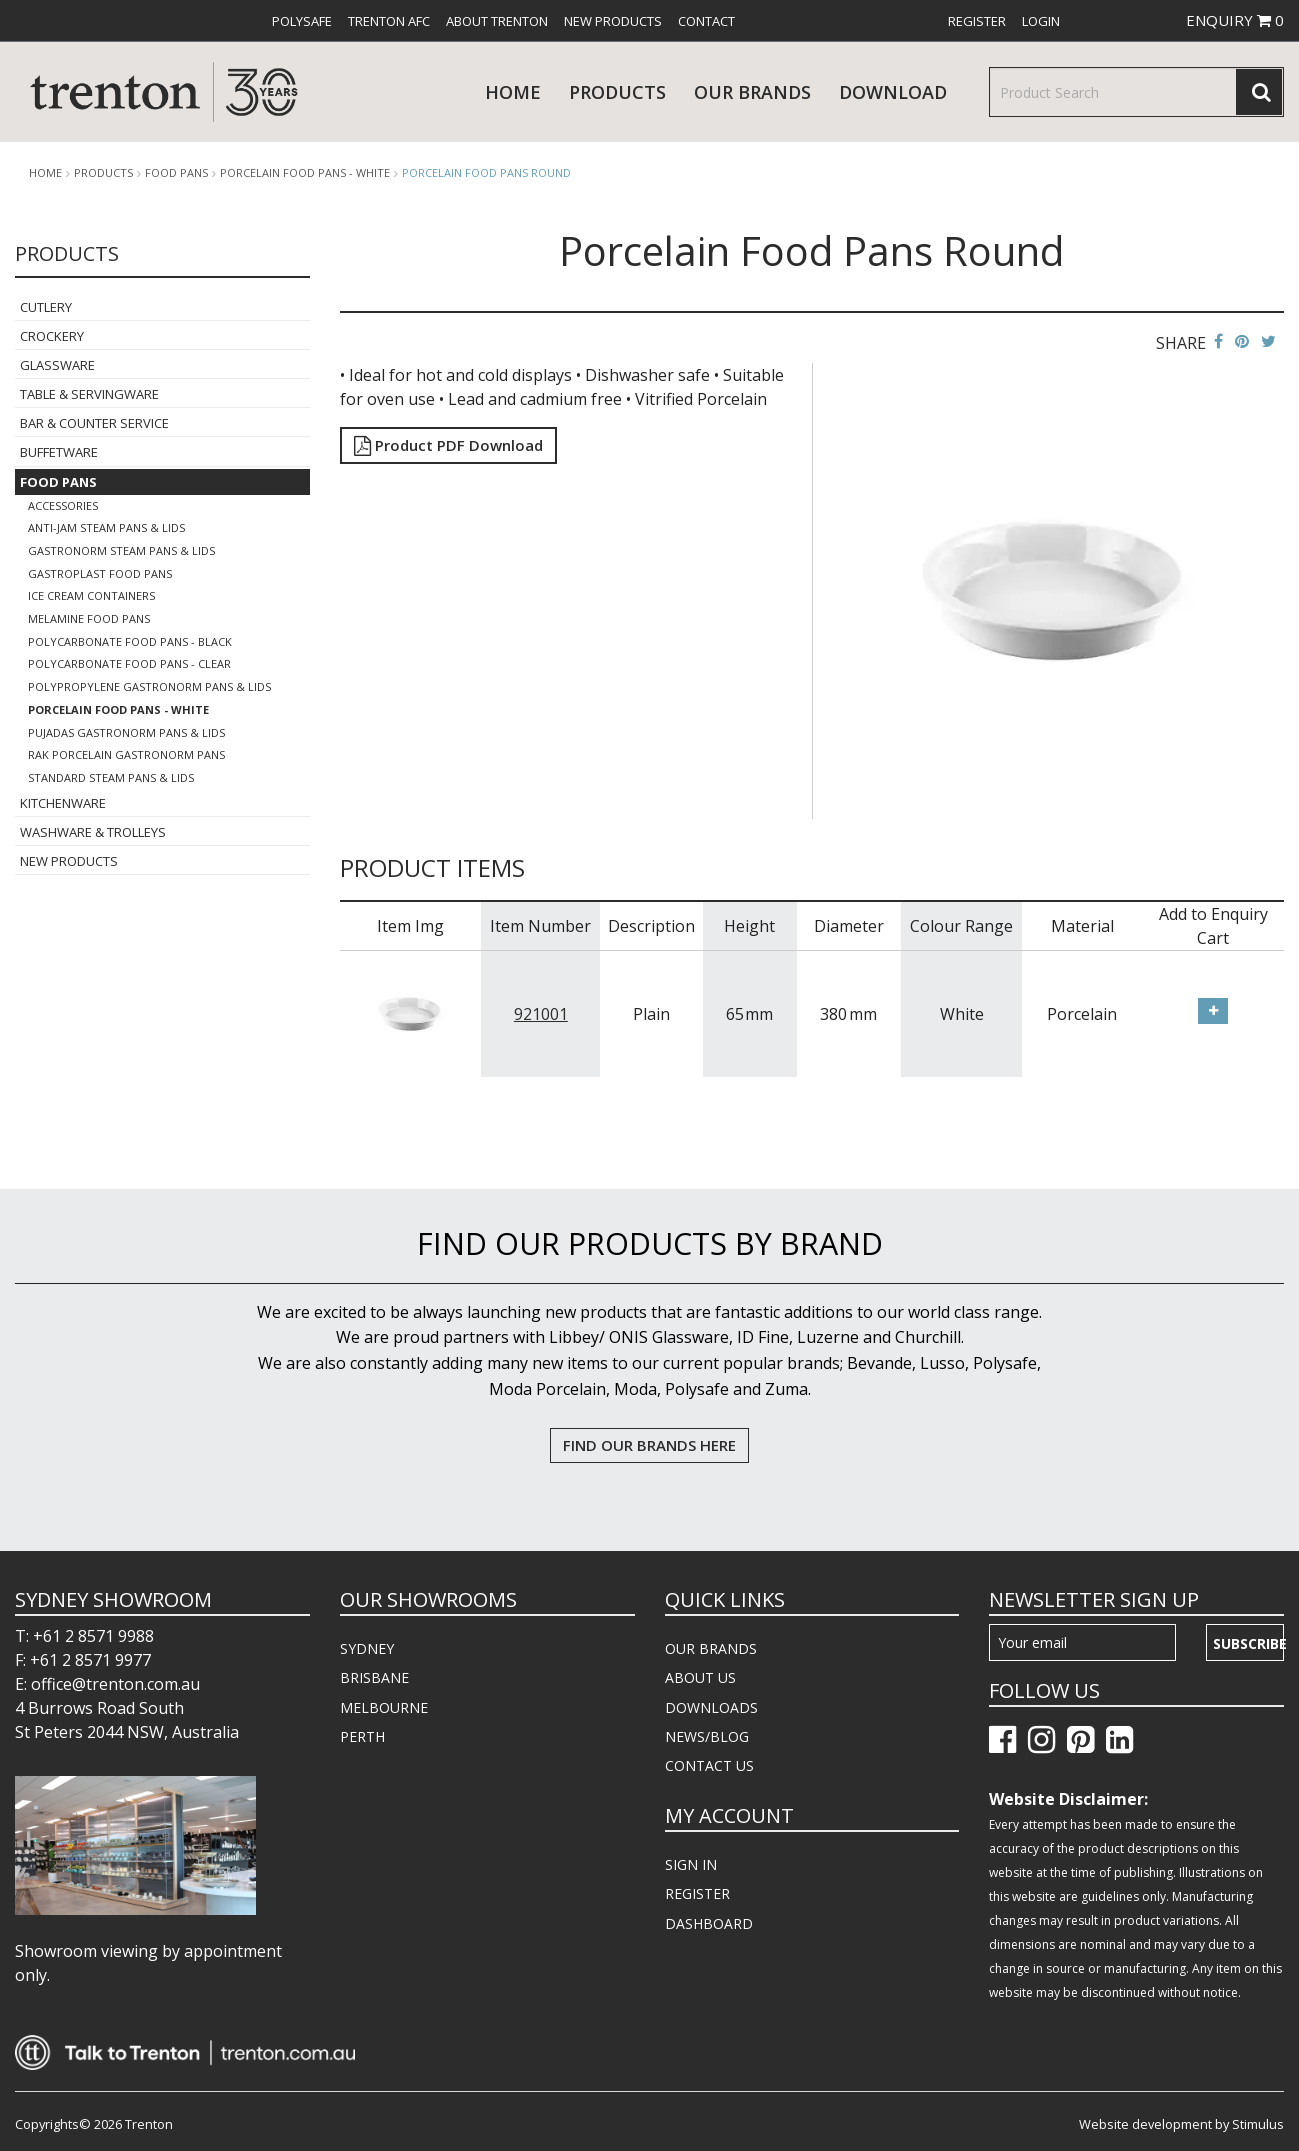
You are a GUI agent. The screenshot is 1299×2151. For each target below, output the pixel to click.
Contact (706, 21)
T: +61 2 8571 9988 (84, 1636)
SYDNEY (367, 1648)
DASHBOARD (709, 1923)
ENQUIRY (1235, 20)
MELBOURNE (384, 1707)
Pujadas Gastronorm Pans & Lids (126, 732)
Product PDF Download (448, 445)
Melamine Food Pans (89, 618)
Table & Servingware (89, 394)
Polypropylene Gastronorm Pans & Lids (149, 686)
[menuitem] (302, 21)
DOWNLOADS (711, 1707)
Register (977, 21)
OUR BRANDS (711, 1648)
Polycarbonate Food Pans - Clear (129, 663)
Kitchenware (63, 803)
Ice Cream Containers (91, 595)
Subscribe (1248, 1643)
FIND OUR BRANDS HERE (649, 1445)
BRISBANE (374, 1677)
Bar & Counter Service (94, 423)
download (893, 92)
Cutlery (46, 307)
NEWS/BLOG (707, 1736)
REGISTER (697, 1893)
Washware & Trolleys (93, 832)
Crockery (52, 336)
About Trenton (497, 21)
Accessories (63, 505)
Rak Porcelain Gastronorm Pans (126, 754)
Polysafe (302, 21)
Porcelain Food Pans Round (486, 172)
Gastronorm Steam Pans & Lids (121, 550)
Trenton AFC (389, 21)
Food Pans (176, 173)
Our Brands (752, 92)
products (617, 92)
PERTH (362, 1736)
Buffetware (59, 452)
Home (513, 92)
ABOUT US (700, 1677)
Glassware (57, 365)
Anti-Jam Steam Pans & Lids (106, 527)
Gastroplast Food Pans (100, 573)
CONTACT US (709, 1765)
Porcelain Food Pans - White (305, 173)
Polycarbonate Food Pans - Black (130, 641)
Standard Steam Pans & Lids (111, 777)
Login (1041, 21)
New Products (613, 21)
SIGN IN (691, 1864)
